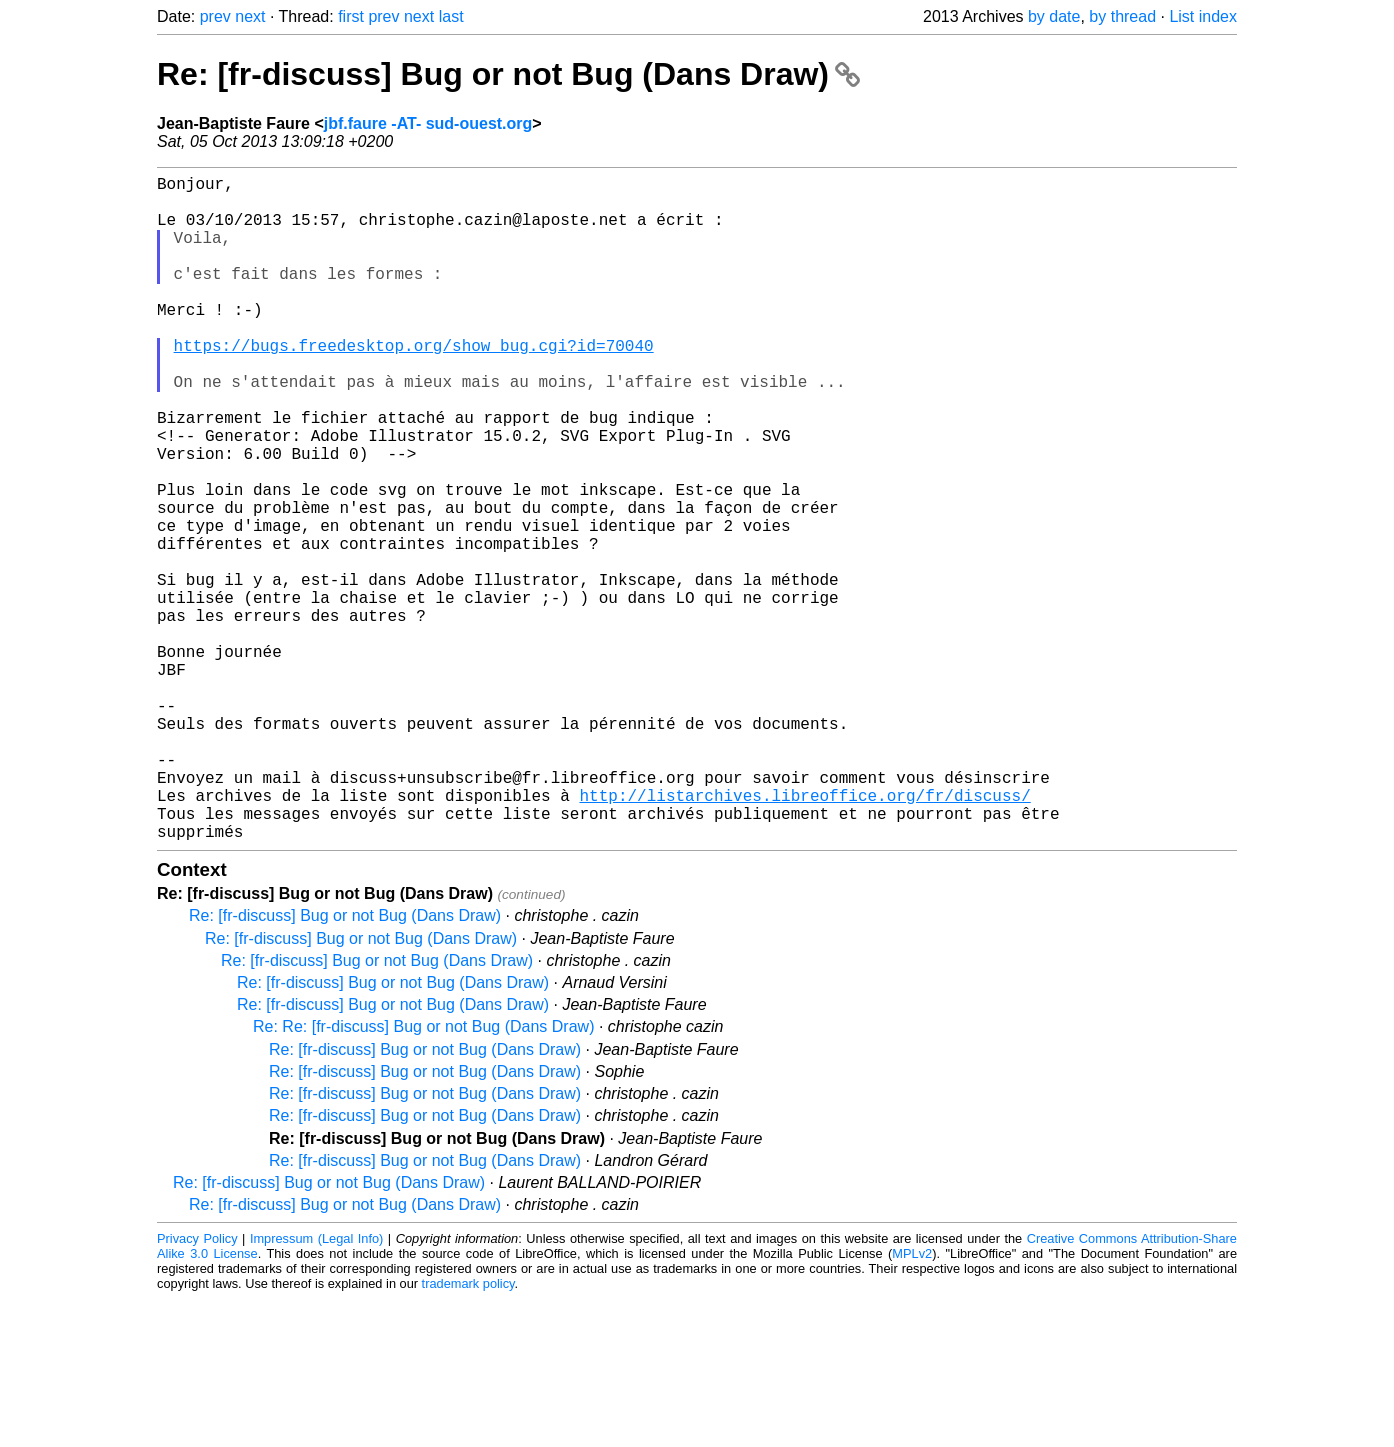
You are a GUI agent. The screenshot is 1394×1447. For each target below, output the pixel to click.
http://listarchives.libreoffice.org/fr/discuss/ (804, 935)
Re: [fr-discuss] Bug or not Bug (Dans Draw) (508, 74)
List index (1203, 16)
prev (215, 16)
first (351, 16)
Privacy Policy (197, 1386)
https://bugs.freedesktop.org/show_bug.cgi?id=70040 (414, 385)
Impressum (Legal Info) (316, 1386)
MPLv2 (912, 1401)
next (250, 16)
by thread (1122, 16)
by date (1054, 16)
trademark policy (468, 1431)
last (451, 16)
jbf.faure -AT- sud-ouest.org (428, 123)
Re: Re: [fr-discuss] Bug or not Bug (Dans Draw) (423, 1174)
